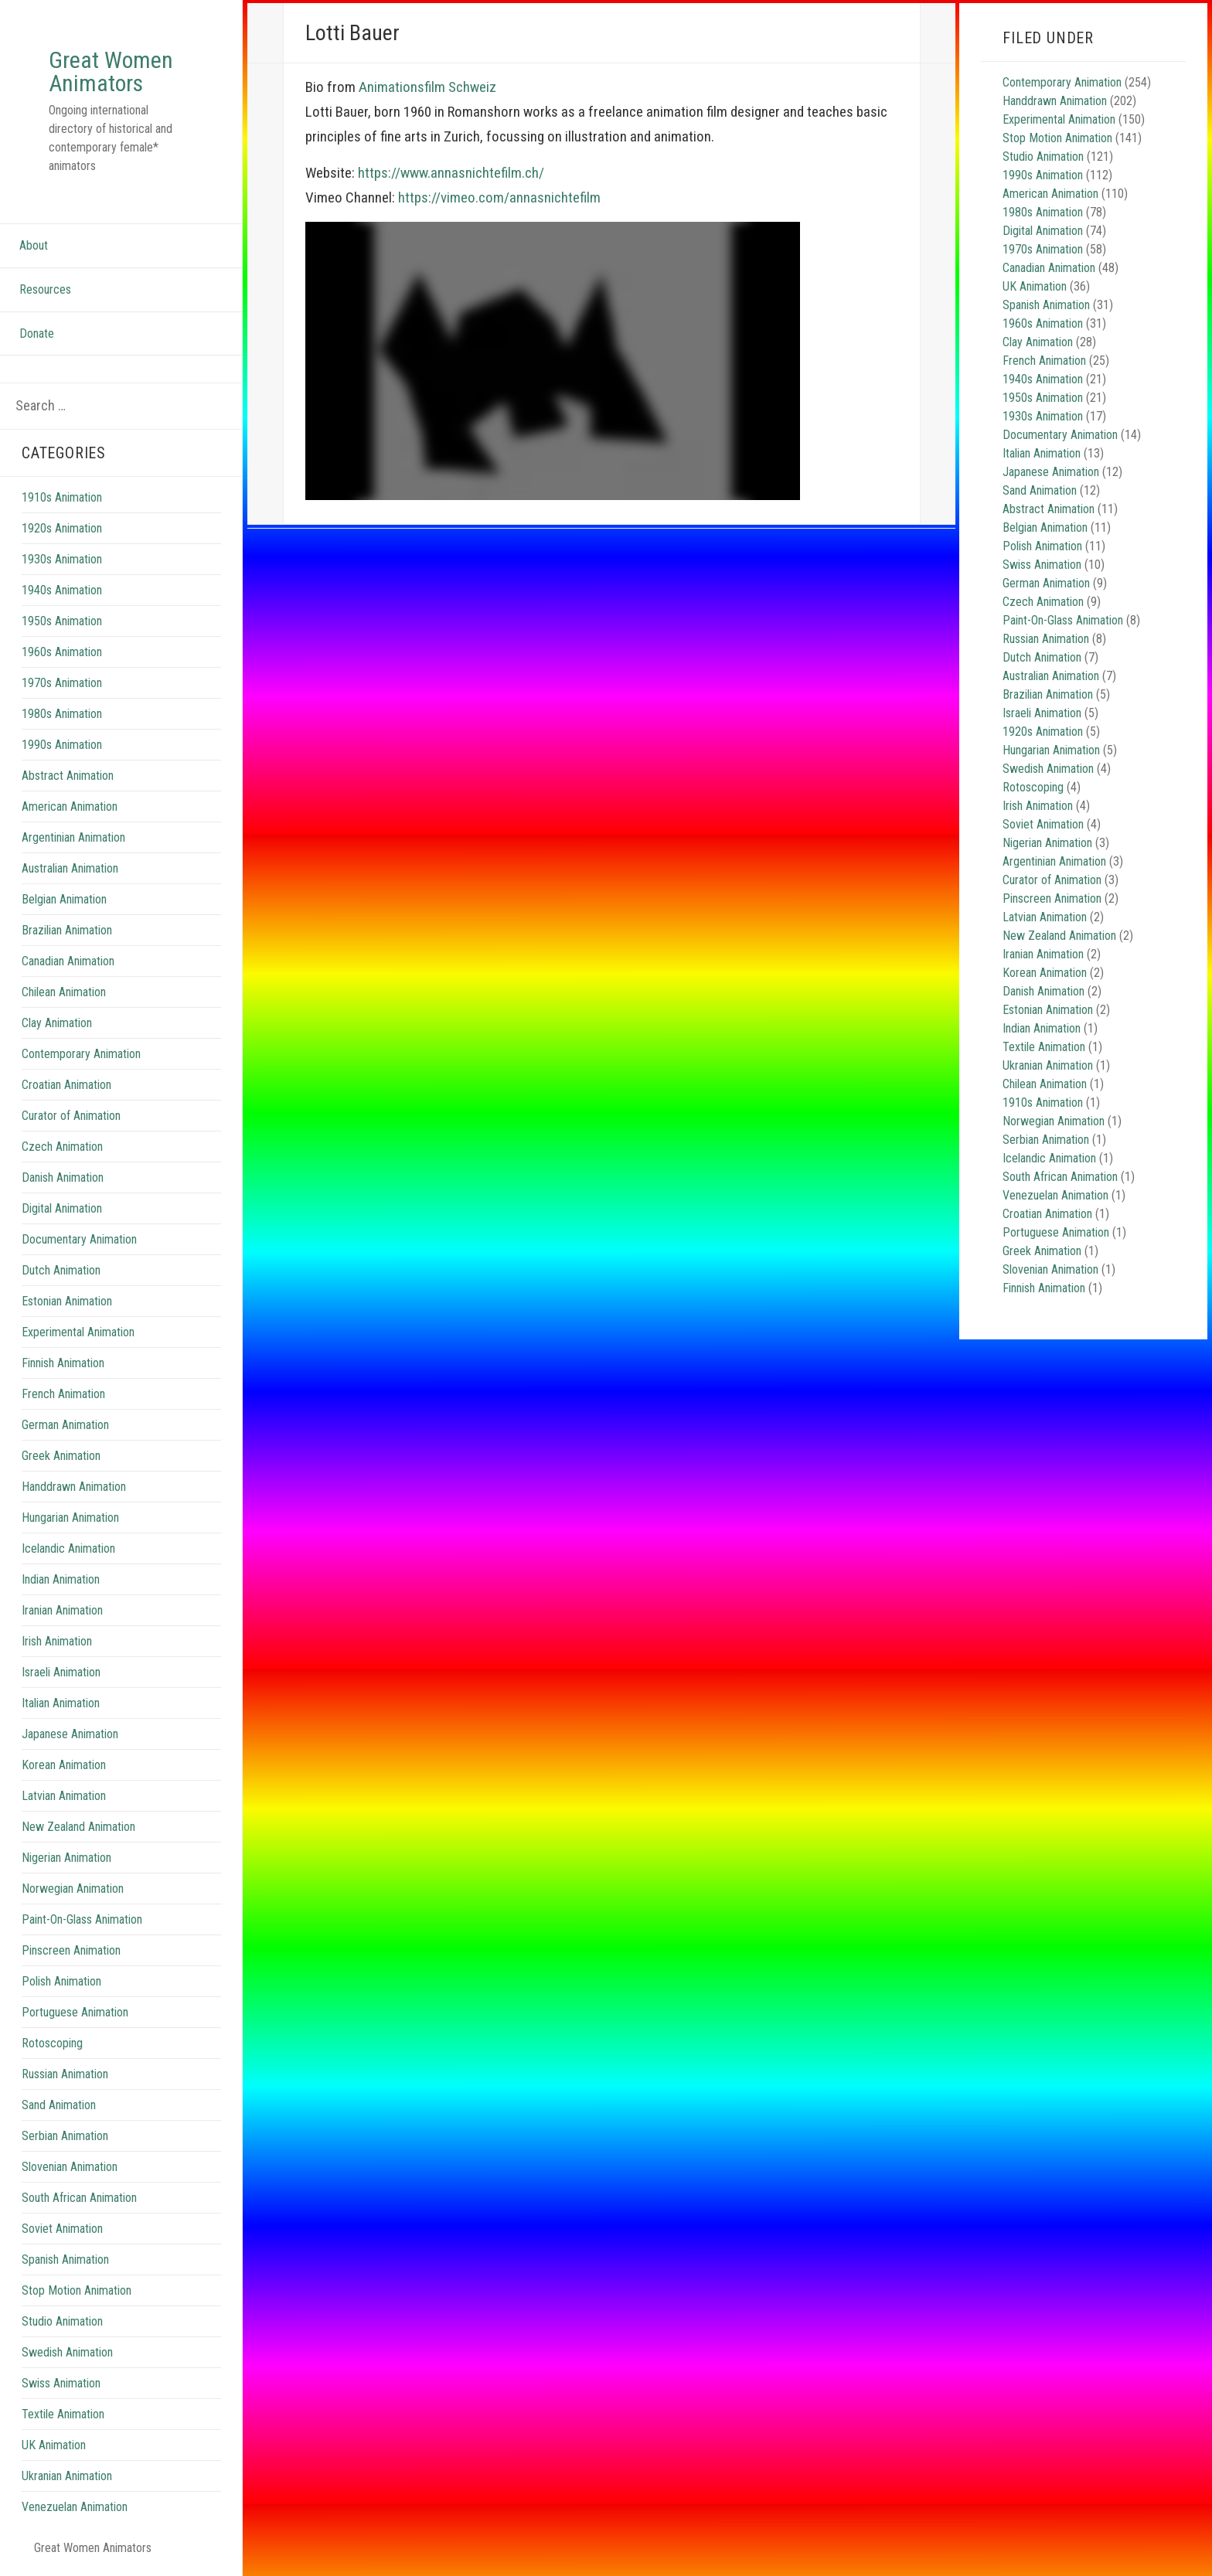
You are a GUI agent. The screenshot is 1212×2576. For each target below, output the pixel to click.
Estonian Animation (67, 1301)
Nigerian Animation (66, 1857)
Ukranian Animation (67, 2476)
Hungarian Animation (70, 1517)
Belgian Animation (64, 899)
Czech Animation (62, 1146)
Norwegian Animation (73, 1888)
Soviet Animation (62, 2228)
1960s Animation (62, 652)
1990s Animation (62, 744)
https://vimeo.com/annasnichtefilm (499, 197)
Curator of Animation (71, 1115)
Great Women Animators (111, 71)
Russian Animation (65, 2074)
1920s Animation (62, 528)
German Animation (65, 1424)
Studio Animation (62, 2321)
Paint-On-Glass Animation (82, 1919)
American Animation (69, 806)
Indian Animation (61, 1579)
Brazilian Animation (67, 930)
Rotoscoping (52, 2043)
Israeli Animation (61, 1672)
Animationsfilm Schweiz (427, 87)
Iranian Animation (62, 1610)
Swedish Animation (67, 2352)
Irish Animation (57, 1641)
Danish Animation (63, 1177)
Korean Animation (64, 1765)
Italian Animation (61, 1703)
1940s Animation (62, 590)
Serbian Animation (65, 2136)
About (33, 245)
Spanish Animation (65, 2259)
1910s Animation (62, 497)
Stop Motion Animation (76, 2290)
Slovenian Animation (69, 2166)
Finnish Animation (63, 1363)
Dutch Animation (61, 1270)
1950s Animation (62, 621)
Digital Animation (62, 1208)
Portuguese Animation (75, 2012)
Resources (45, 289)
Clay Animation (57, 1023)
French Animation (63, 1394)
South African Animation (79, 2197)
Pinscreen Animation (71, 1950)
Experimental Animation (78, 1332)
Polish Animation (61, 1981)
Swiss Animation (61, 2383)
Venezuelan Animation (75, 2506)
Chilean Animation (64, 992)
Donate (36, 333)
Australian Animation (70, 868)
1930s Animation (62, 559)
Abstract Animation (68, 775)
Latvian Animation (64, 1795)
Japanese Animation (70, 1734)
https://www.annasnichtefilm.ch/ (451, 173)
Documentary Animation (79, 1239)
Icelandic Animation (68, 1548)
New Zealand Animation (78, 1826)
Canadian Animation (68, 961)
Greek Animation (61, 1455)
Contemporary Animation (81, 1053)
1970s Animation (62, 682)
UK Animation (54, 2445)
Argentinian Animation (73, 837)
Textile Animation (63, 2414)
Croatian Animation (66, 1084)
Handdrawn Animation (74, 1486)
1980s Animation (62, 713)
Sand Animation (59, 2105)
